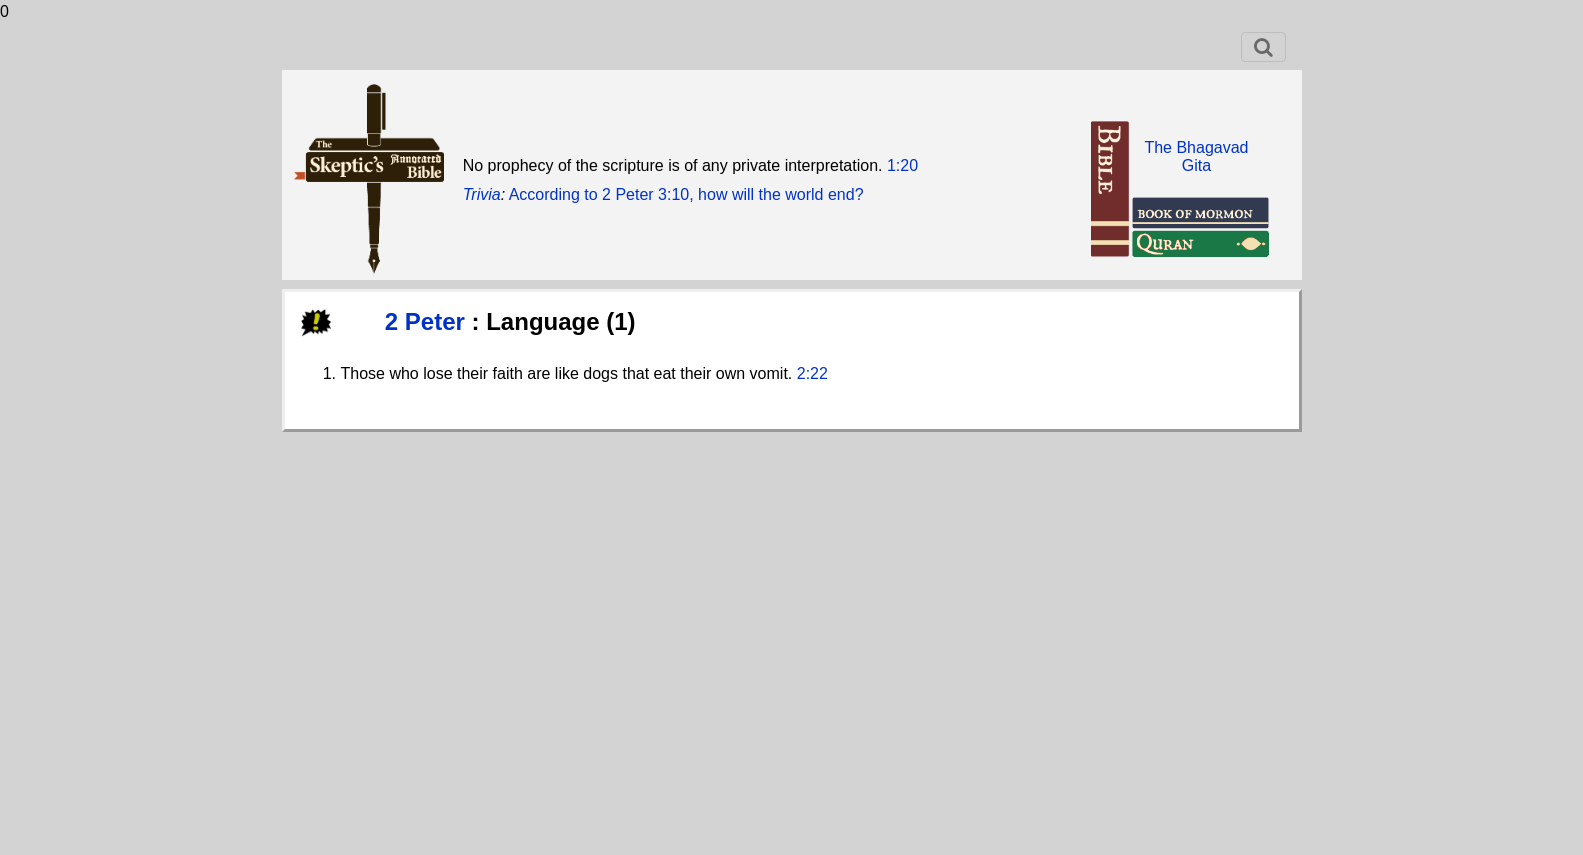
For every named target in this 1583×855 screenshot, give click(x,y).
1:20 (902, 165)
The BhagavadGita (1196, 156)
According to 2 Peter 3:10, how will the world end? (686, 194)
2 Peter (428, 321)
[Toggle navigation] (1263, 47)
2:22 (812, 373)
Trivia (482, 194)
